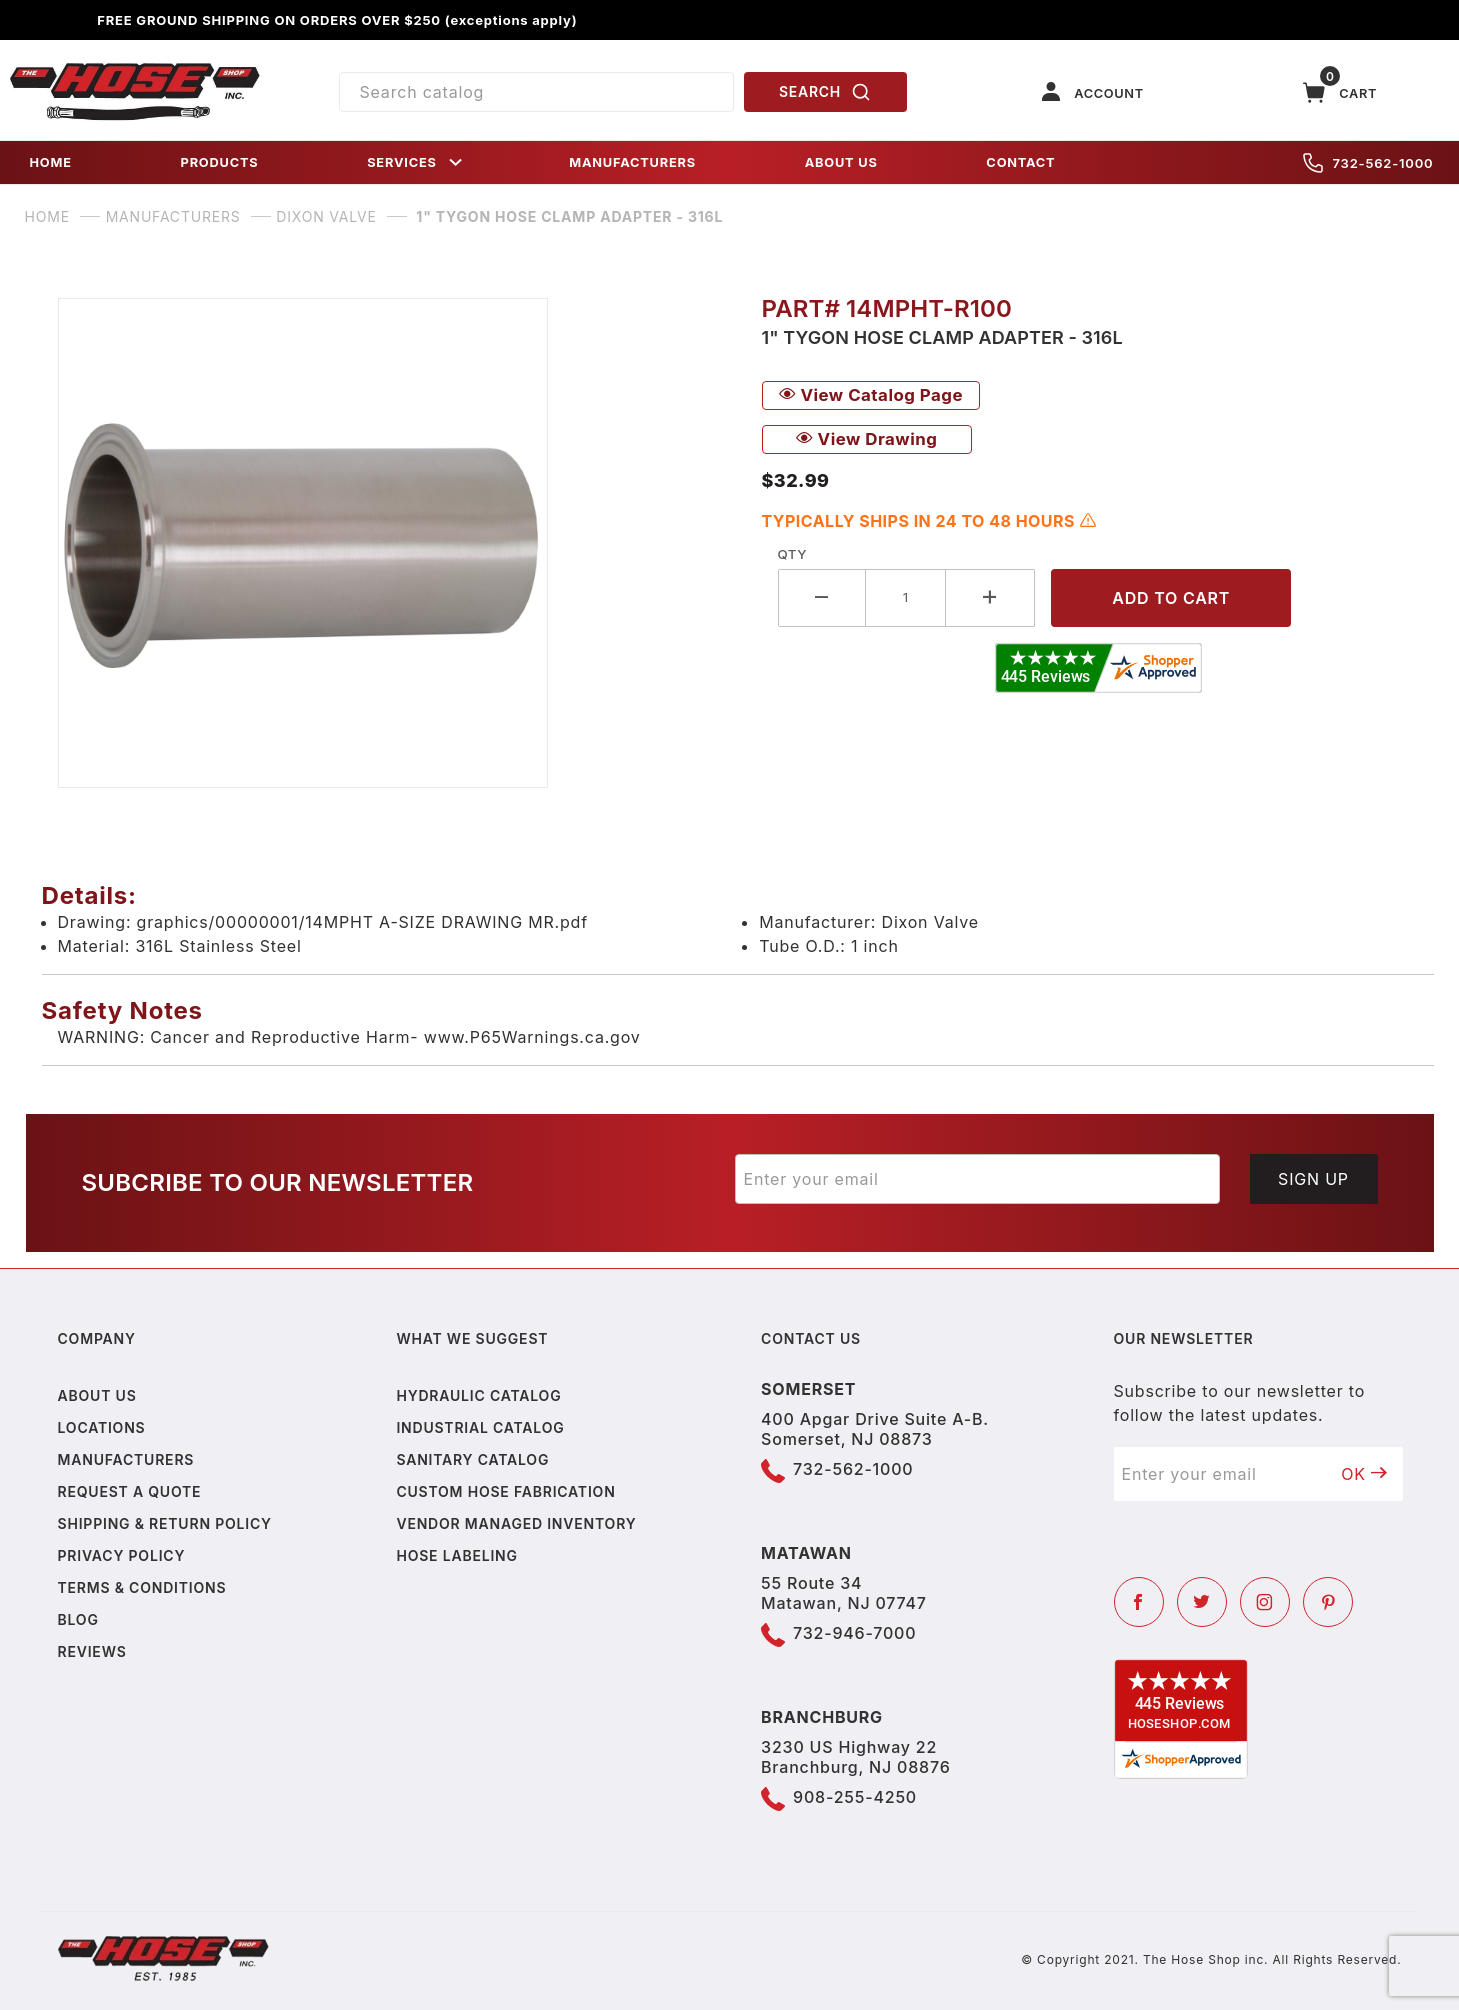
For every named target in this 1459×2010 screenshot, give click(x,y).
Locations (102, 1427)
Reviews (92, 1651)
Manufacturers (126, 1459)
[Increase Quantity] (990, 597)
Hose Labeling (456, 1555)
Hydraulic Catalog (478, 1395)
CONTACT (1020, 162)
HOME (51, 162)
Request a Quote (130, 1491)
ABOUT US (841, 162)
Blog (78, 1619)
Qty (792, 554)
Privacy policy (122, 1555)
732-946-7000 (854, 1633)
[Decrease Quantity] (822, 597)
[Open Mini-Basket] (1340, 92)
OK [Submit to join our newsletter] (1364, 1474)
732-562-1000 (1368, 163)
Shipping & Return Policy (165, 1523)
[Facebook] (1139, 1602)
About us (97, 1395)
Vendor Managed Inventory (516, 1523)
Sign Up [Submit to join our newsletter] (1313, 1179)
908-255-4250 (855, 1797)
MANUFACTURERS (632, 162)
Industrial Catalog (480, 1427)
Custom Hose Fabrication (505, 1491)
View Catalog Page (871, 395)
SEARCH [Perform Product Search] (825, 92)
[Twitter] (1202, 1602)
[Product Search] (536, 92)
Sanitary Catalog (472, 1459)
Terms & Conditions (142, 1587)
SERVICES (416, 162)
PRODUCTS (220, 162)
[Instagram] (1265, 1602)
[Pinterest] (1328, 1602)
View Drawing (867, 439)
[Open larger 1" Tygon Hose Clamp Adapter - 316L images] (394, 543)
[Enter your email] (977, 1179)
